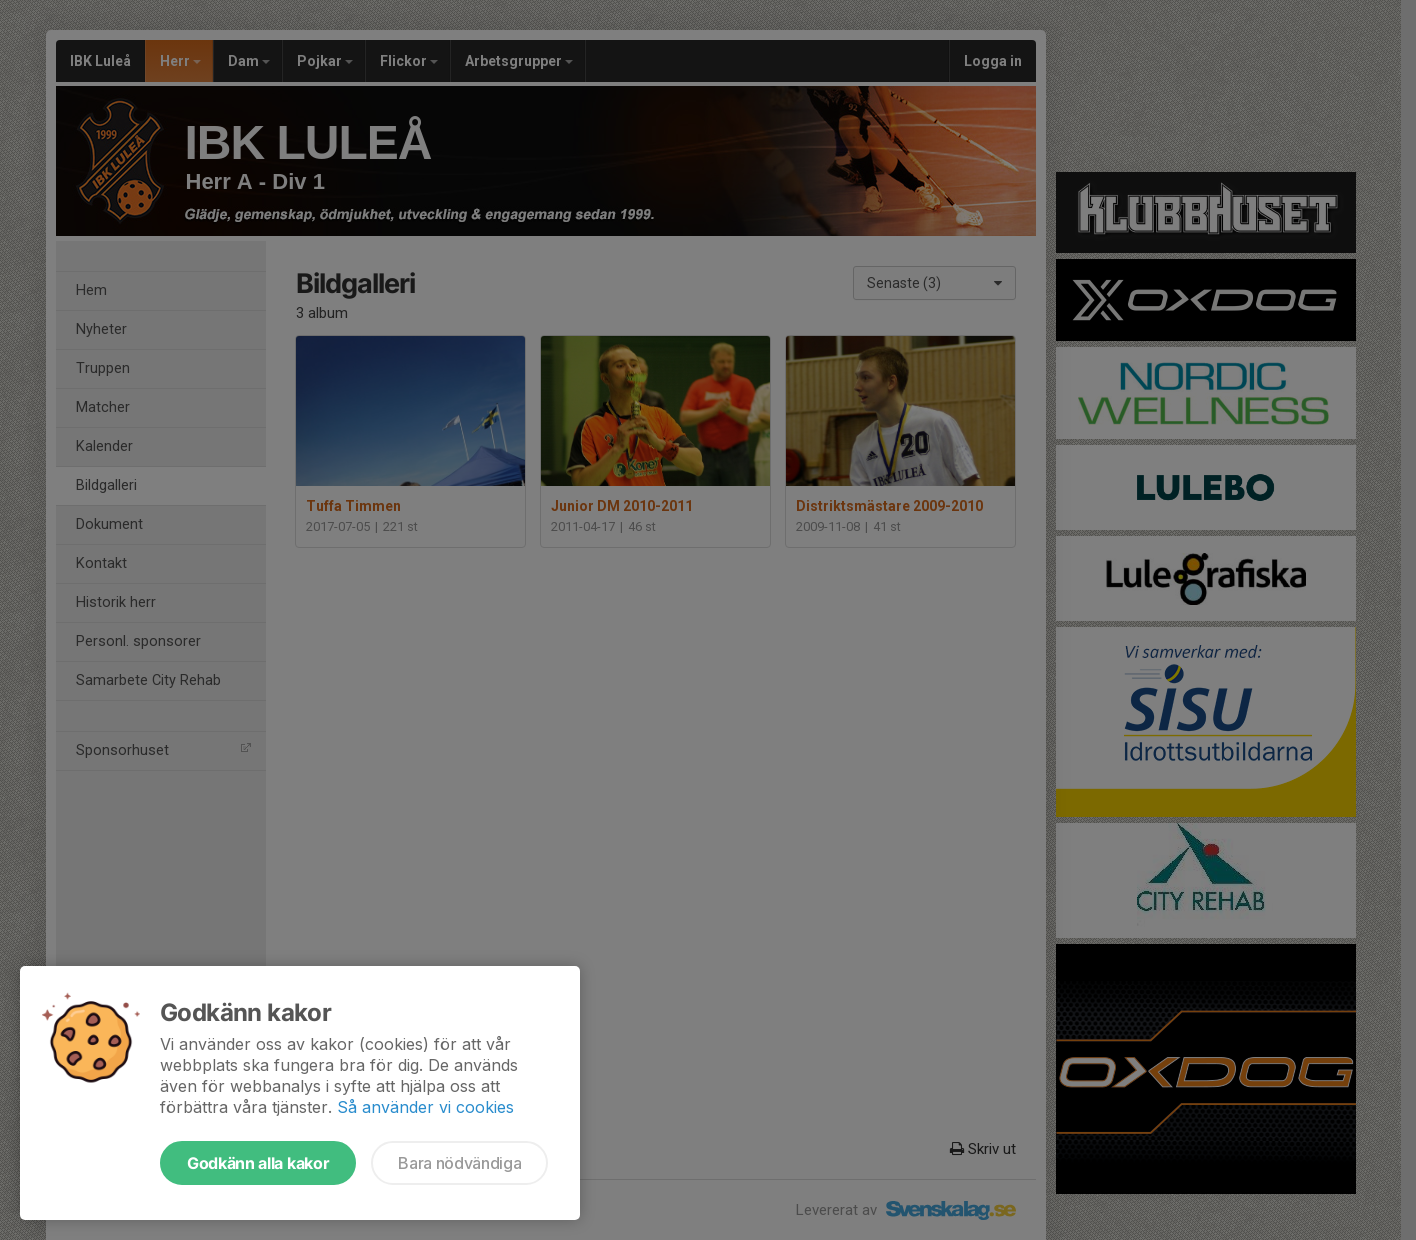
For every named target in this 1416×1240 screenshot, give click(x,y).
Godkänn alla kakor (258, 1163)
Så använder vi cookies (425, 1107)
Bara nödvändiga (459, 1163)
